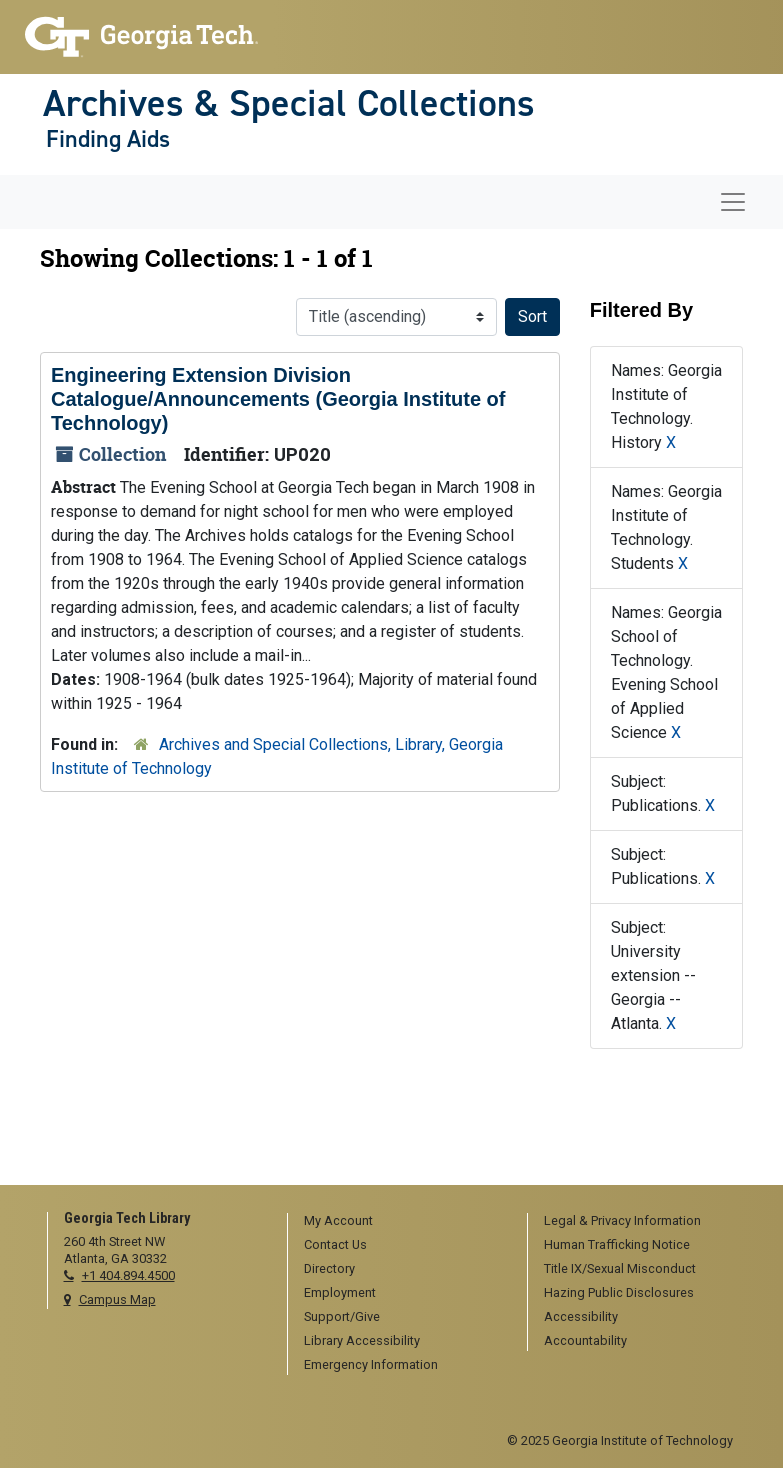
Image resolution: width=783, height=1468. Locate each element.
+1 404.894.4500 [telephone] (128, 1275)
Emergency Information (371, 1364)
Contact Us (335, 1244)
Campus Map (117, 1299)
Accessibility (581, 1316)
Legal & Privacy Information (622, 1220)
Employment (340, 1292)
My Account (338, 1220)
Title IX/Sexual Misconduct (620, 1268)
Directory (329, 1268)
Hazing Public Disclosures (619, 1292)
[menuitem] (400, 1222)
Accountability (585, 1340)
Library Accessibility (362, 1340)
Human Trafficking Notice (617, 1244)
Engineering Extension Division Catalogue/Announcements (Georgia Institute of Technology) (278, 399)
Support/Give (342, 1316)
